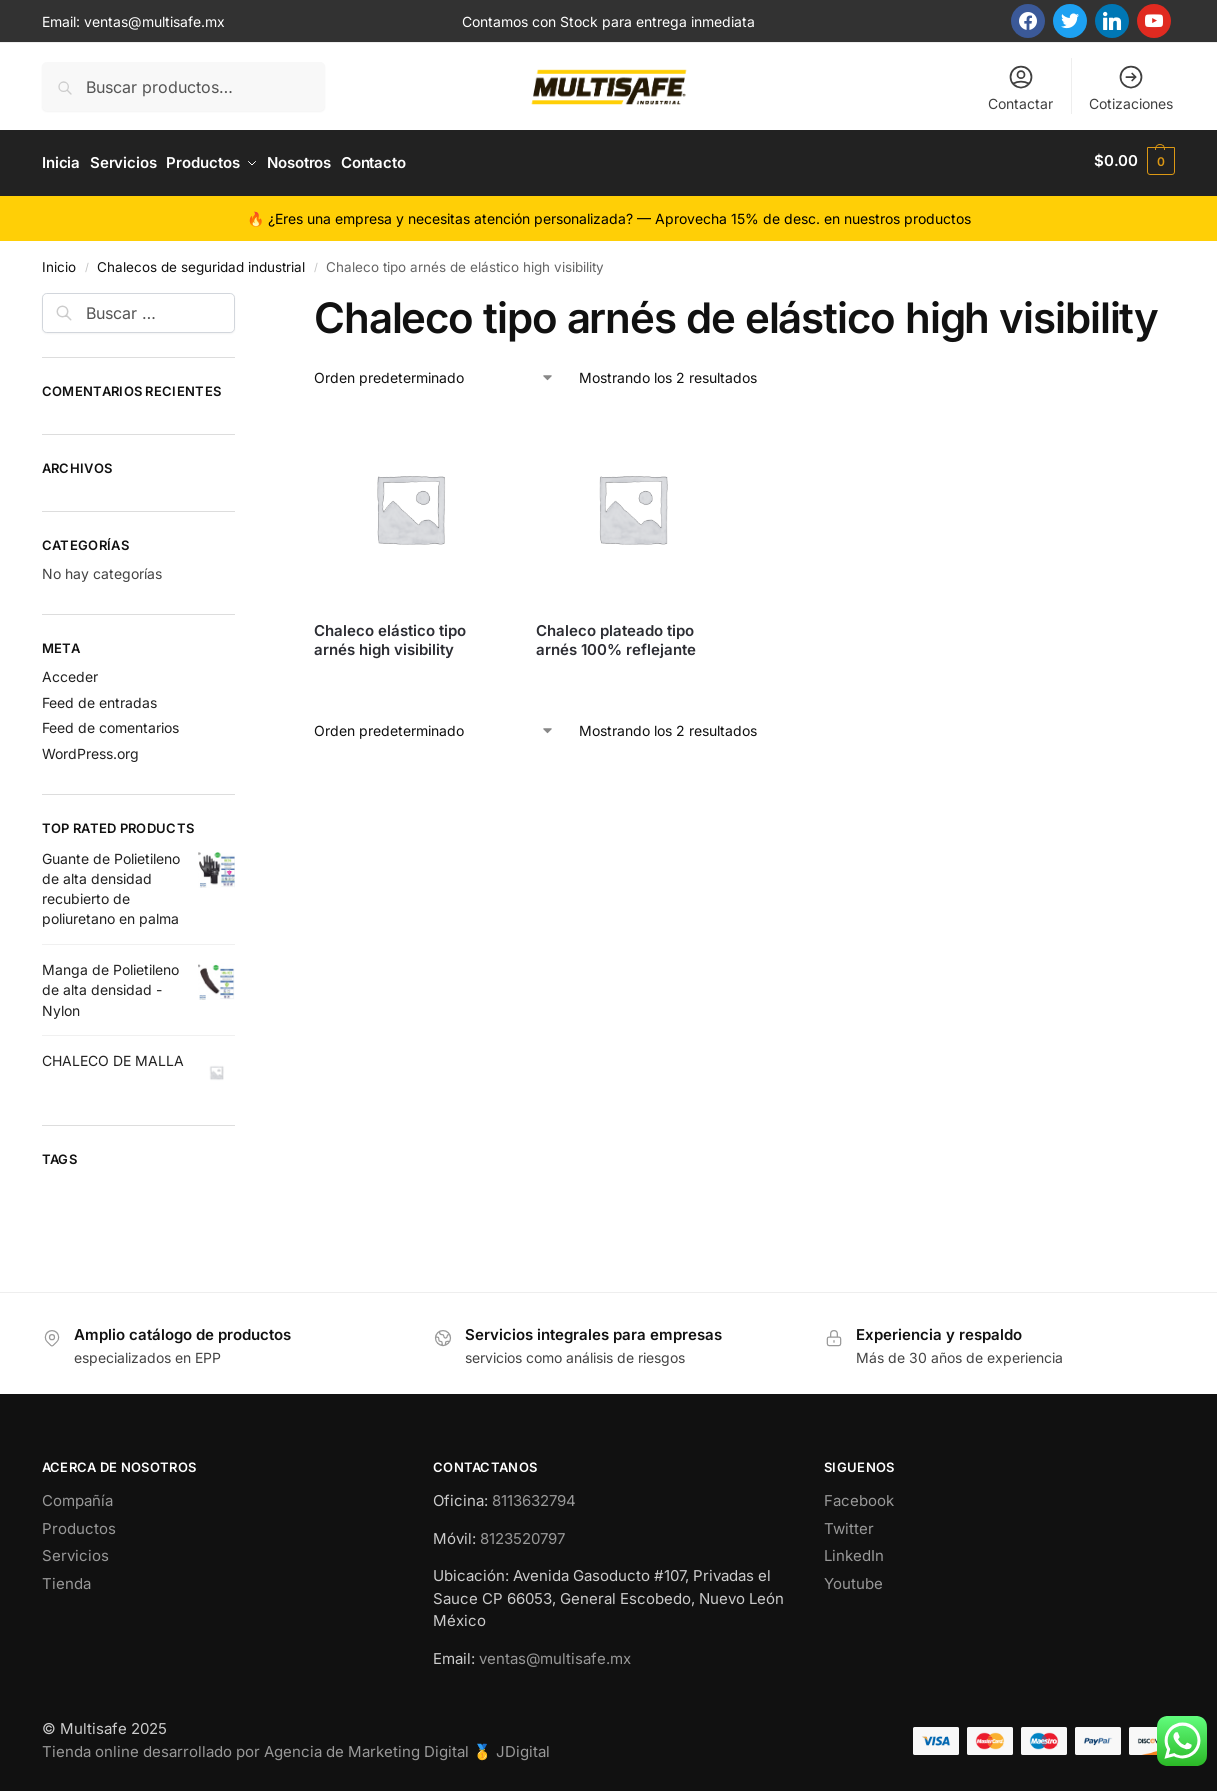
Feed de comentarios (110, 723)
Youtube (853, 1578)
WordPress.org (90, 749)
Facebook (859, 1496)
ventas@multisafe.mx (154, 21)
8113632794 (534, 1496)
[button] (1134, 161)
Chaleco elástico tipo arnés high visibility (390, 635)
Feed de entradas (99, 697)
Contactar (1020, 87)
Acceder (70, 671)
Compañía (77, 1496)
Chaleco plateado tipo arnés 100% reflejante (616, 635)
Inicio (59, 262)
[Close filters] (241, 300)
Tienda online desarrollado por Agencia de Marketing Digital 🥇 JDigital (296, 1746)
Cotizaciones (1131, 87)
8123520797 (522, 1533)
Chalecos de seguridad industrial (201, 262)
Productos (79, 1523)
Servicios (75, 1551)
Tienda (66, 1578)
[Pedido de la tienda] (434, 373)
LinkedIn (854, 1551)
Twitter (849, 1523)
